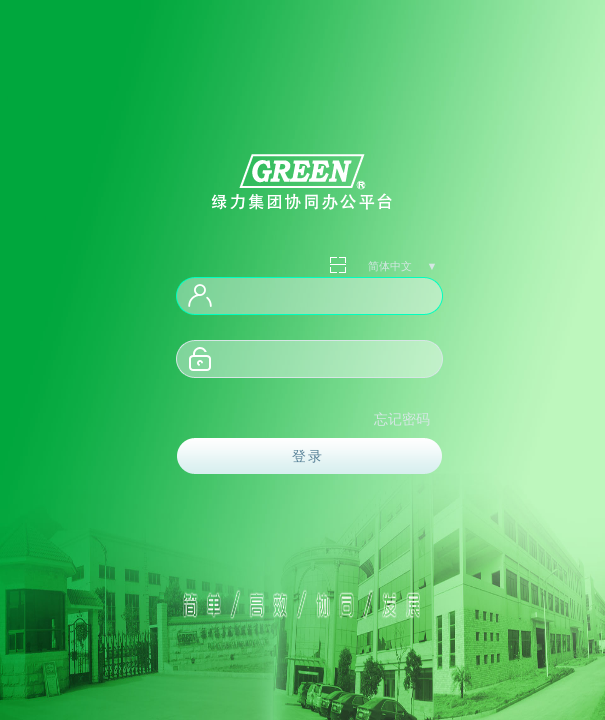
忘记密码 (402, 419)
